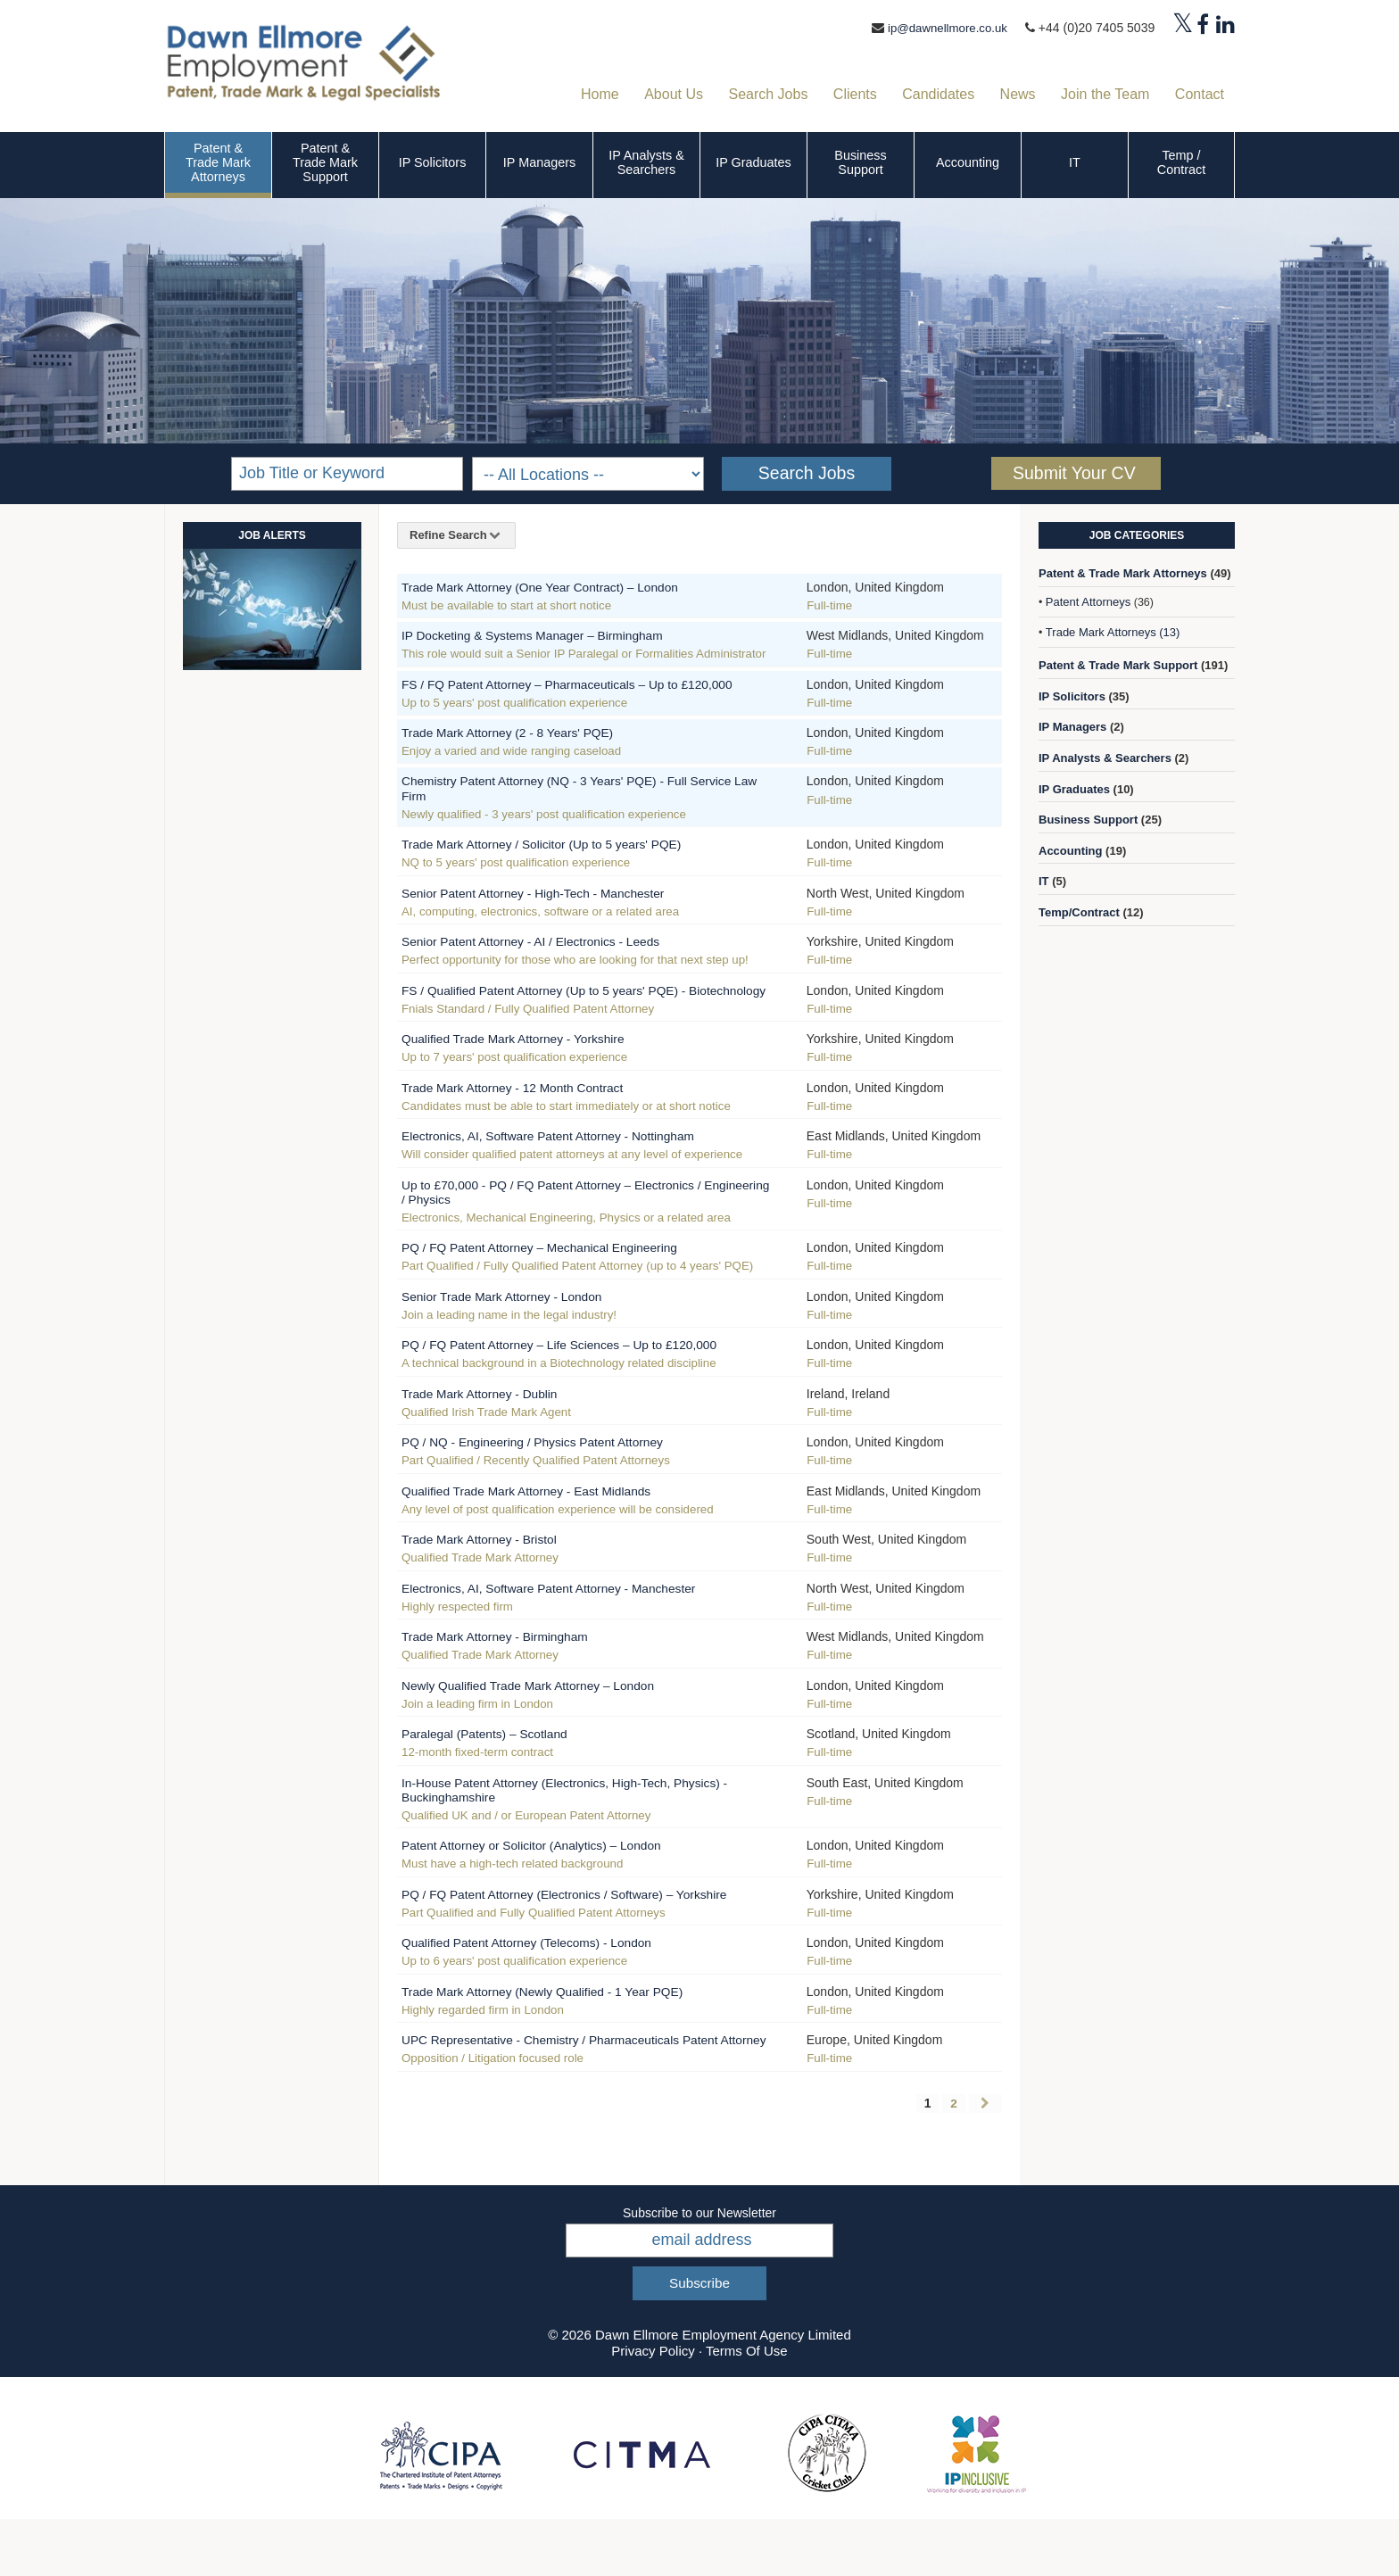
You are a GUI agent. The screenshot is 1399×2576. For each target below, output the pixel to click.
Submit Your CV (1074, 473)
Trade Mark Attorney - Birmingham (510, 1662)
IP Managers (539, 162)
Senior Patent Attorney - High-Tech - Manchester (554, 906)
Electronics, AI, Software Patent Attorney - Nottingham (572, 1163)
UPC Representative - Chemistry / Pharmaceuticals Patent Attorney (586, 2086)
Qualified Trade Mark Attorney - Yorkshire (531, 1065)
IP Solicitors (433, 162)
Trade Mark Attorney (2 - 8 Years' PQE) (525, 746)
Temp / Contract (1181, 162)
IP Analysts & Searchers (646, 162)
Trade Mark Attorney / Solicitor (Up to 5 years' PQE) (564, 858)
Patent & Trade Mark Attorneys (218, 162)
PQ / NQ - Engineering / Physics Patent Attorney (554, 1468)
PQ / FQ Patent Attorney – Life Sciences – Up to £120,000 (585, 1371)
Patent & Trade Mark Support (325, 162)
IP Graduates (753, 162)
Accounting (967, 162)
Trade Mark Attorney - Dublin (492, 1420)
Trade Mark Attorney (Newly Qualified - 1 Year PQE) (565, 2031)
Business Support (860, 162)
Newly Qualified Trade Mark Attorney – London (549, 1711)
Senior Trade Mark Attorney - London (518, 1322)
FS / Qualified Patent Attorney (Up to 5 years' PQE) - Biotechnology (567, 1010)
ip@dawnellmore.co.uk (944, 28)
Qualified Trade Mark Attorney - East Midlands (546, 1517)
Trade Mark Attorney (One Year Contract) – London (562, 586)
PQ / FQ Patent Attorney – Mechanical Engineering (562, 1274)
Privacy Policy (652, 2406)
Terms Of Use (747, 2406)
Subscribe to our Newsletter (699, 2269)
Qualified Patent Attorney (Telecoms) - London (547, 1982)
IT (1074, 162)
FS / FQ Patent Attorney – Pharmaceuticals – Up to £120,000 (562, 690)
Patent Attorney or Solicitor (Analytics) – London (553, 1870)
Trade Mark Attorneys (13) (1113, 632)
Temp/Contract (1079, 912)
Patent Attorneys (1088, 602)
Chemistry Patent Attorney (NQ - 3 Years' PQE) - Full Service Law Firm (568, 801)
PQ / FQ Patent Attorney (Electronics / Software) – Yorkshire (560, 1927)
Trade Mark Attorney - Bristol (492, 1565)
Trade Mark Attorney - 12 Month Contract (530, 1114)
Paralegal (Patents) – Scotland (498, 1760)
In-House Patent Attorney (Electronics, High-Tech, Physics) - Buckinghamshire (587, 1815)
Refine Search (456, 535)
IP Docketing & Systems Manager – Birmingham (554, 634)
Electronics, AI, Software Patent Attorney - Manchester (573, 1613)
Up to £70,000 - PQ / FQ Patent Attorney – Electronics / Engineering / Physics (576, 1218)
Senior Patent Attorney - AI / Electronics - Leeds (552, 954)
